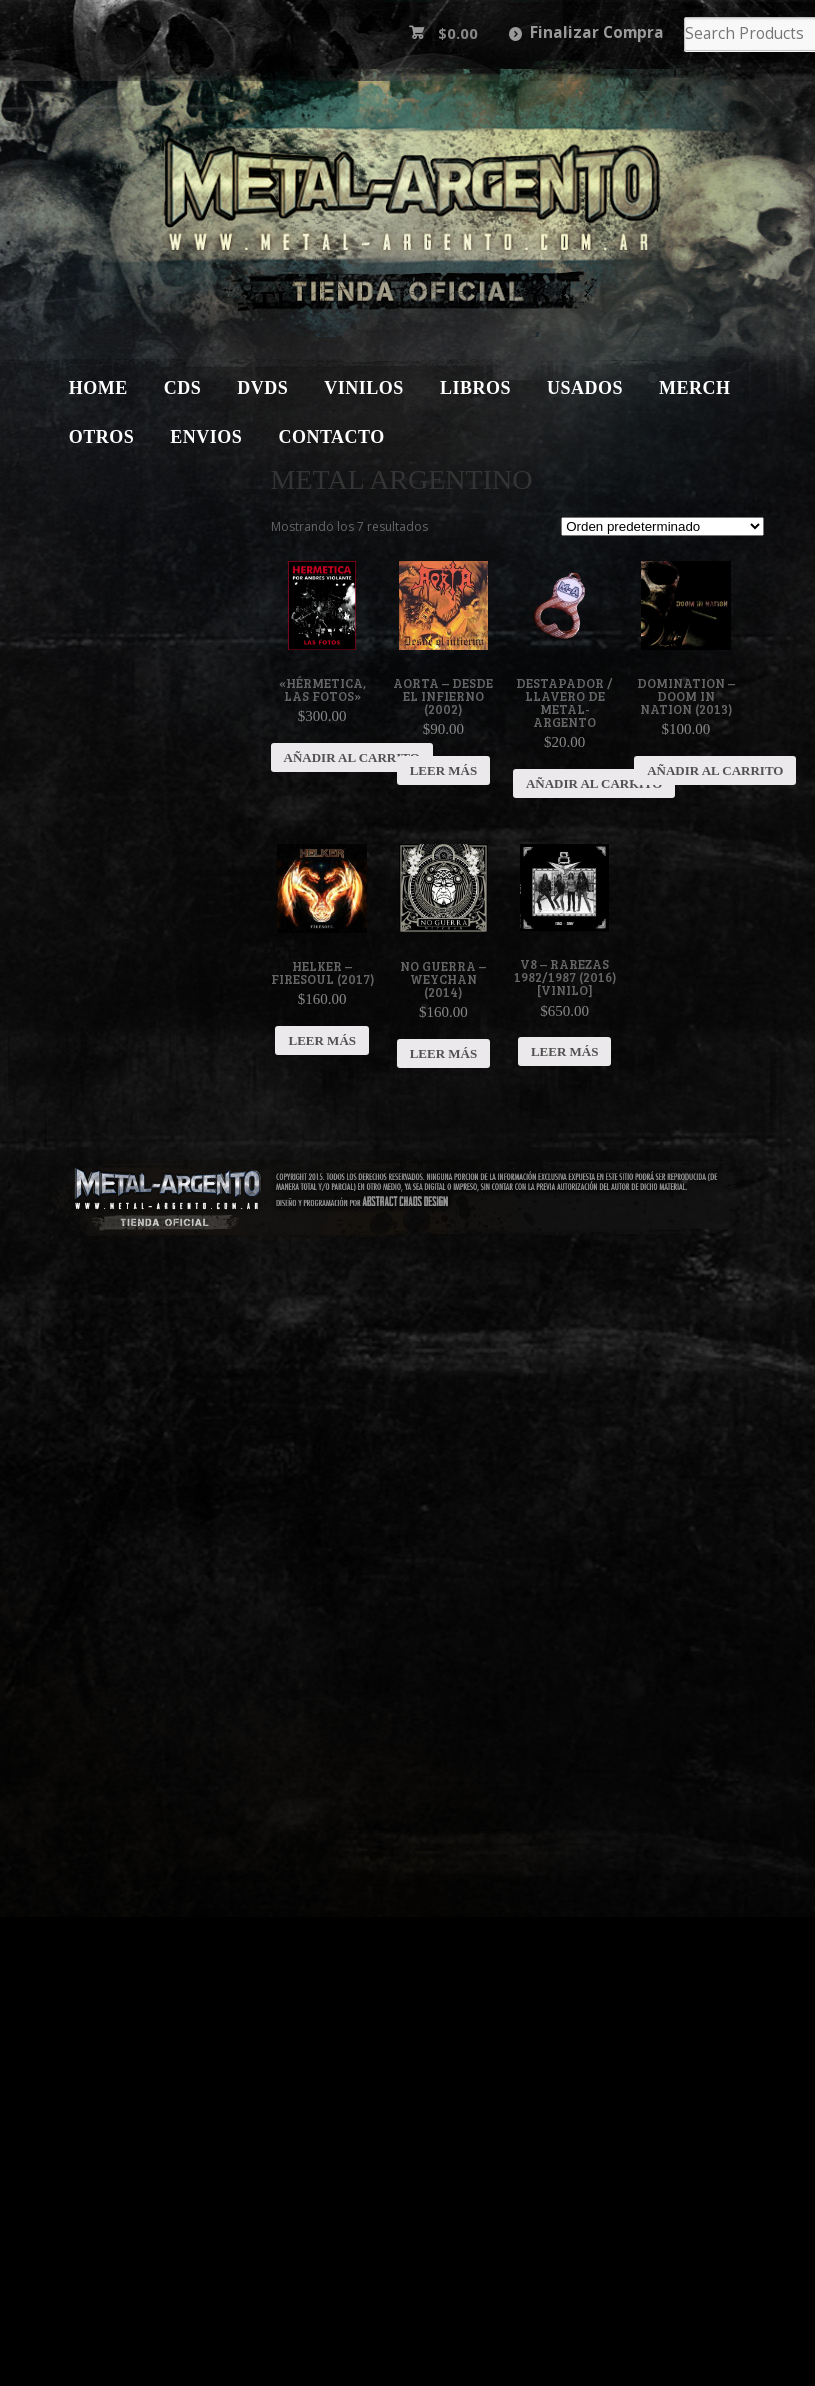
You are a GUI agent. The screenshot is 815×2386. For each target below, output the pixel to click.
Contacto (331, 437)
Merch (695, 388)
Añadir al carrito (352, 757)
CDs (183, 388)
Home (98, 388)
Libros (475, 388)
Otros (102, 437)
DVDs (262, 388)
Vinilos (364, 388)
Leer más (444, 770)
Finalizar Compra (597, 32)
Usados (585, 388)
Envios (206, 437)
